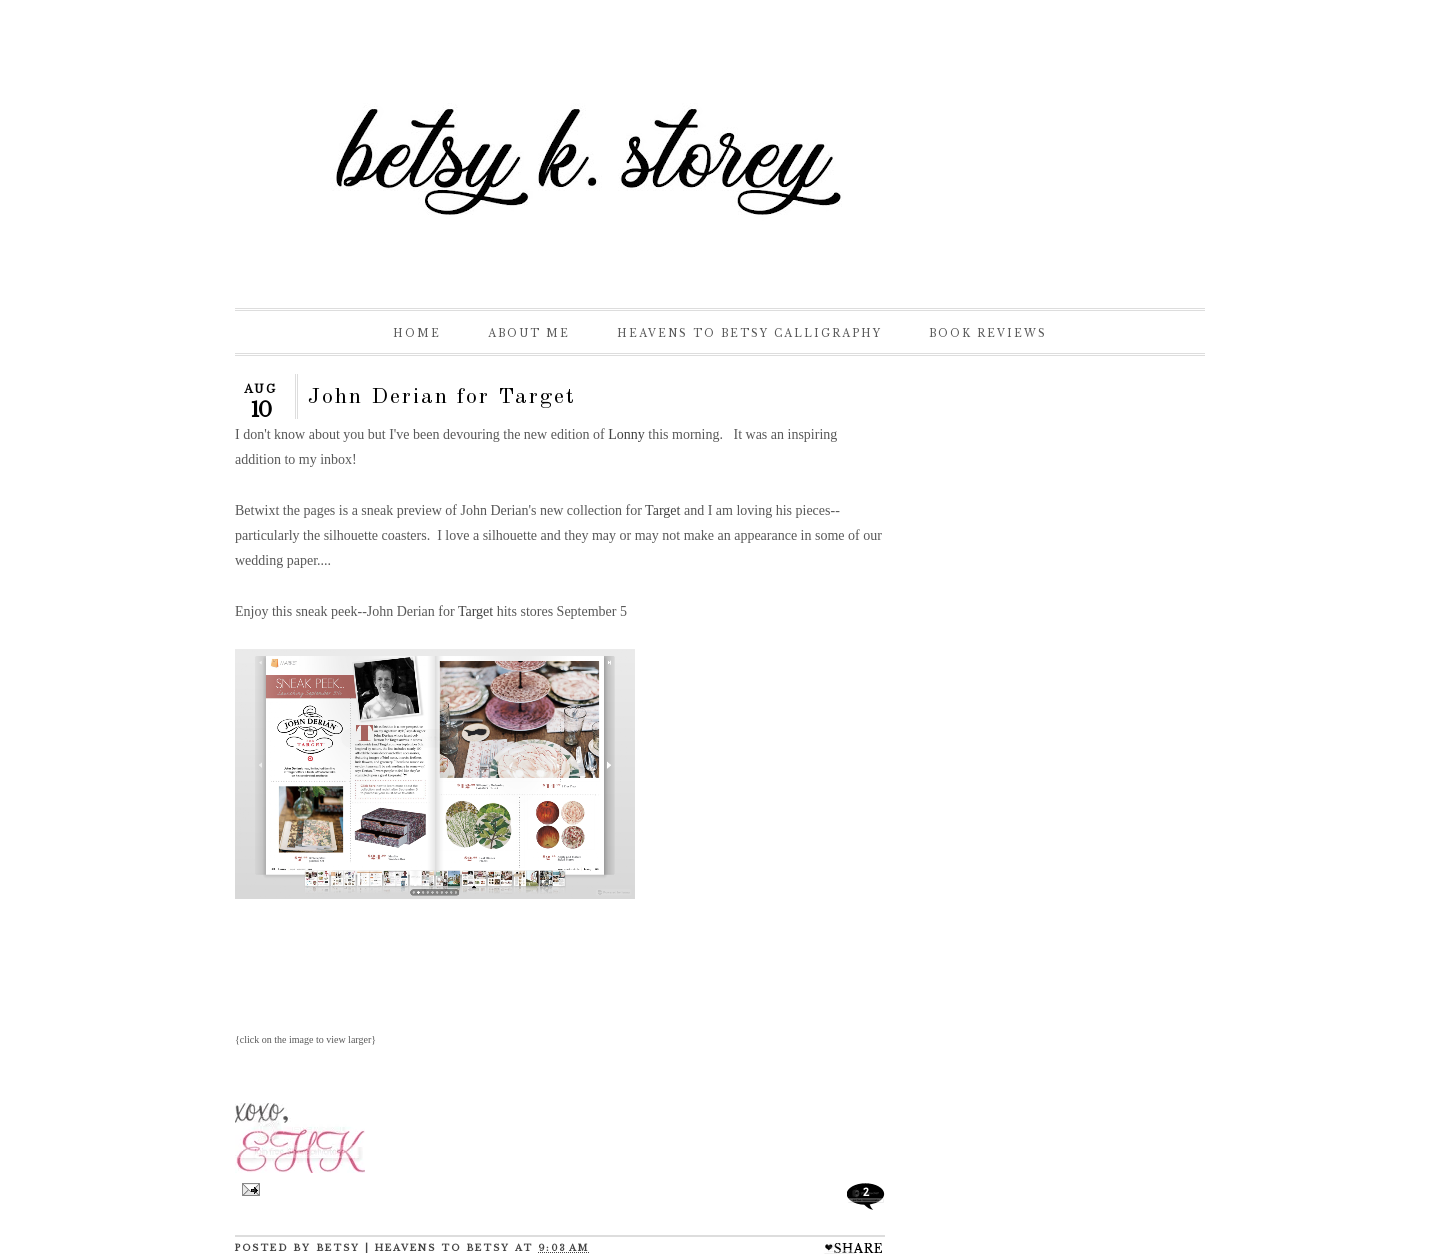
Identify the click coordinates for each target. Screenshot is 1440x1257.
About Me (529, 333)
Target (662, 510)
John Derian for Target (442, 397)
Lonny (625, 434)
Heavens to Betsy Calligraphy (749, 333)
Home (417, 333)
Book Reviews (988, 333)
